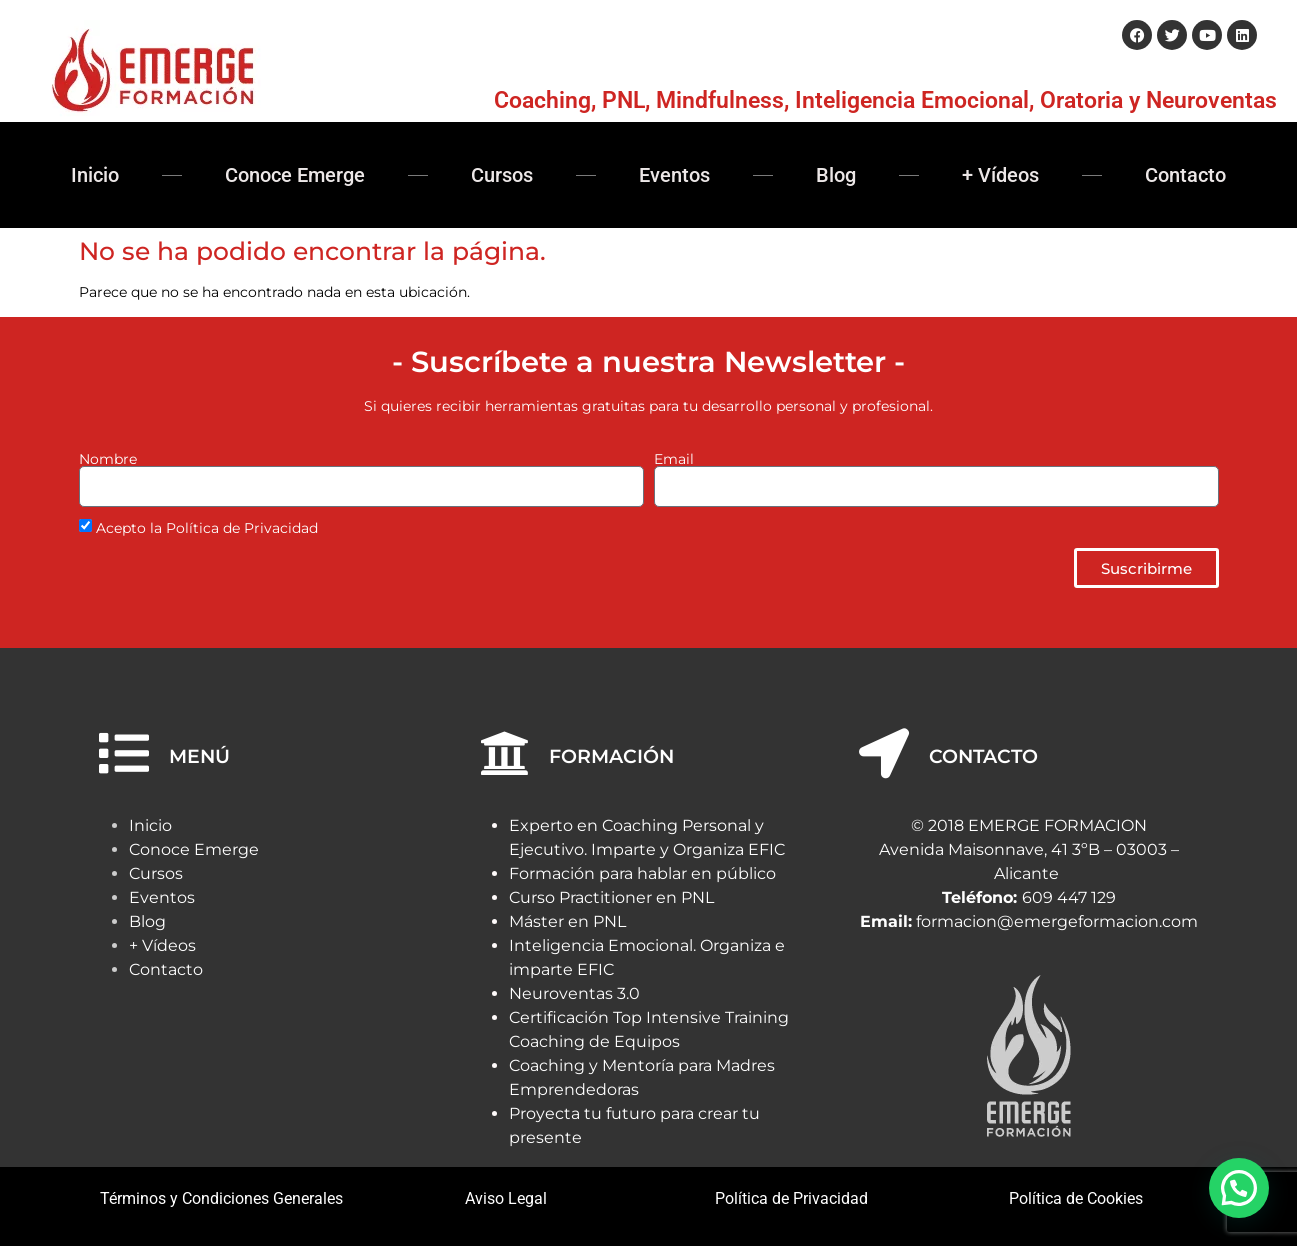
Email (674, 459)
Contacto (1185, 175)
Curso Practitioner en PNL (611, 897)
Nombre (108, 459)
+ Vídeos (1000, 175)
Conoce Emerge (295, 175)
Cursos (502, 175)
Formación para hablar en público (642, 873)
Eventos (674, 175)
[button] (1239, 1188)
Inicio (95, 175)
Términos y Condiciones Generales (221, 1198)
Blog (836, 175)
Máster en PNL (567, 921)
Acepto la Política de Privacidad (207, 529)
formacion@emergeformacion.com (1057, 921)
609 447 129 (1069, 897)
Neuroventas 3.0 (574, 993)
